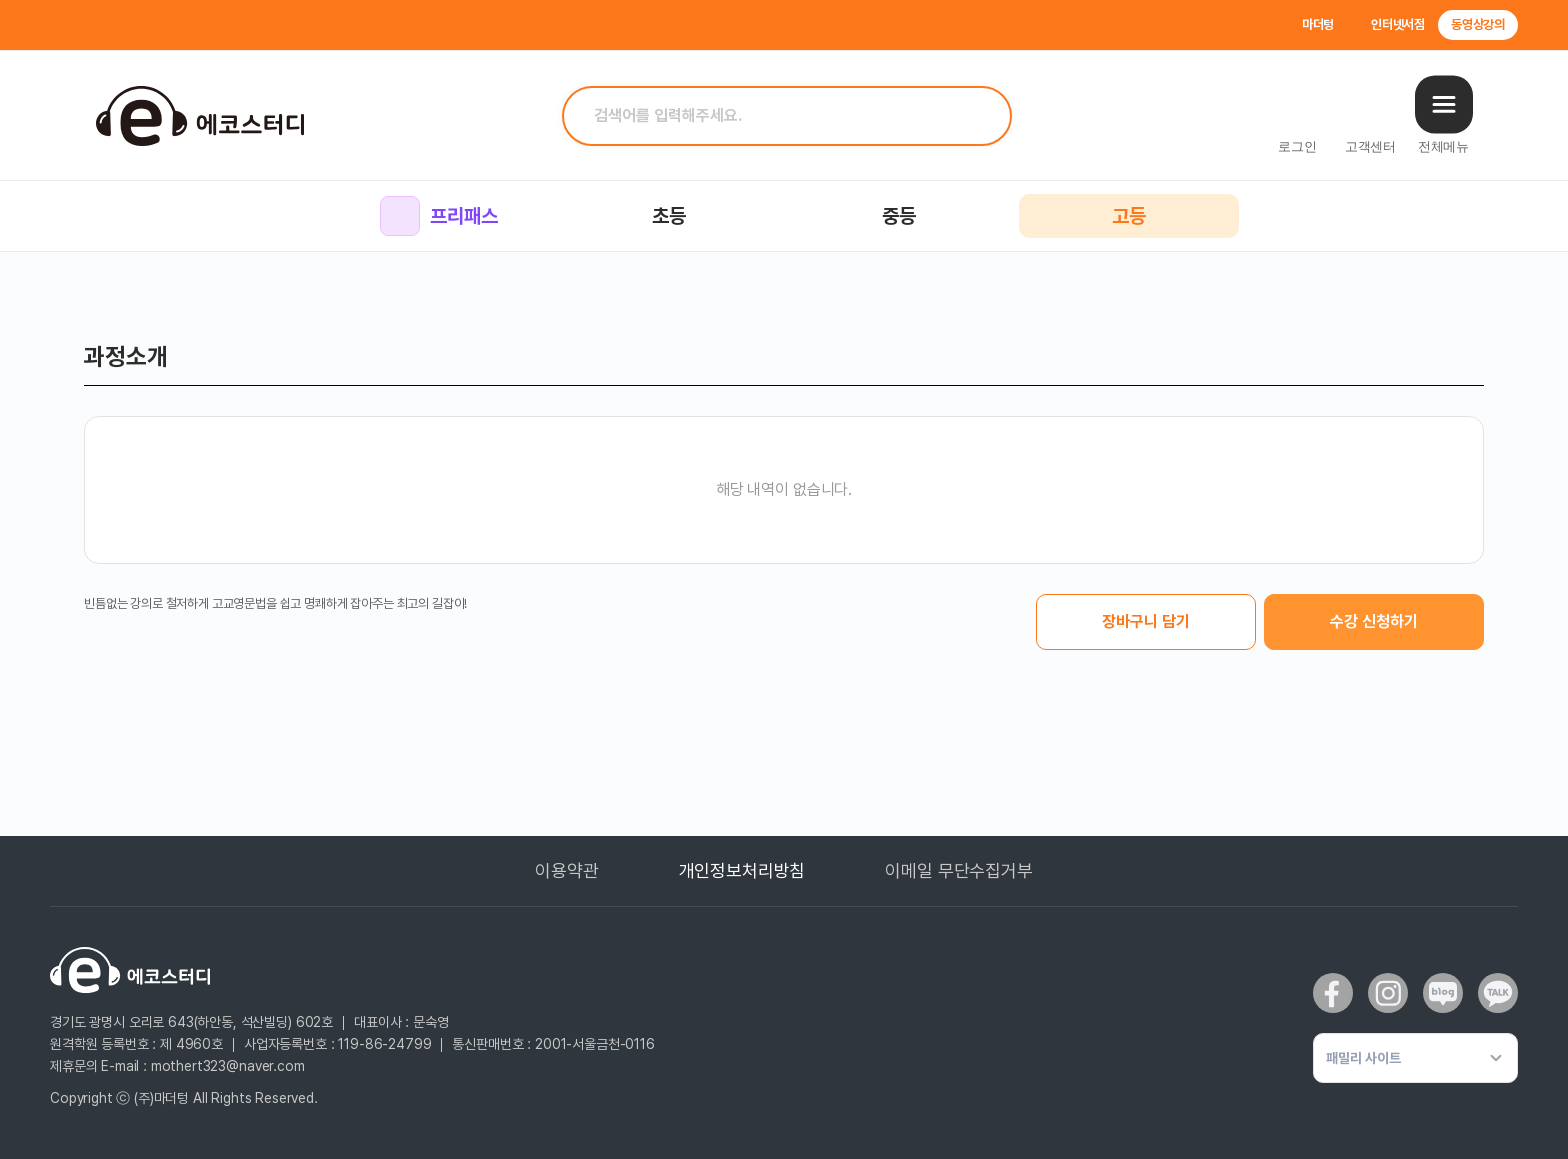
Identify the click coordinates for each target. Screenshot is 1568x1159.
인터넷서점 (1398, 24)
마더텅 (1318, 24)
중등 (899, 216)
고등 (1129, 216)
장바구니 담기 (1146, 621)
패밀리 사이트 (1363, 1058)
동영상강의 (1478, 24)
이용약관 (566, 870)
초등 (669, 216)
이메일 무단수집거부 (958, 870)
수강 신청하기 (1374, 621)
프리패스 (438, 216)
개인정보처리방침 (742, 870)
